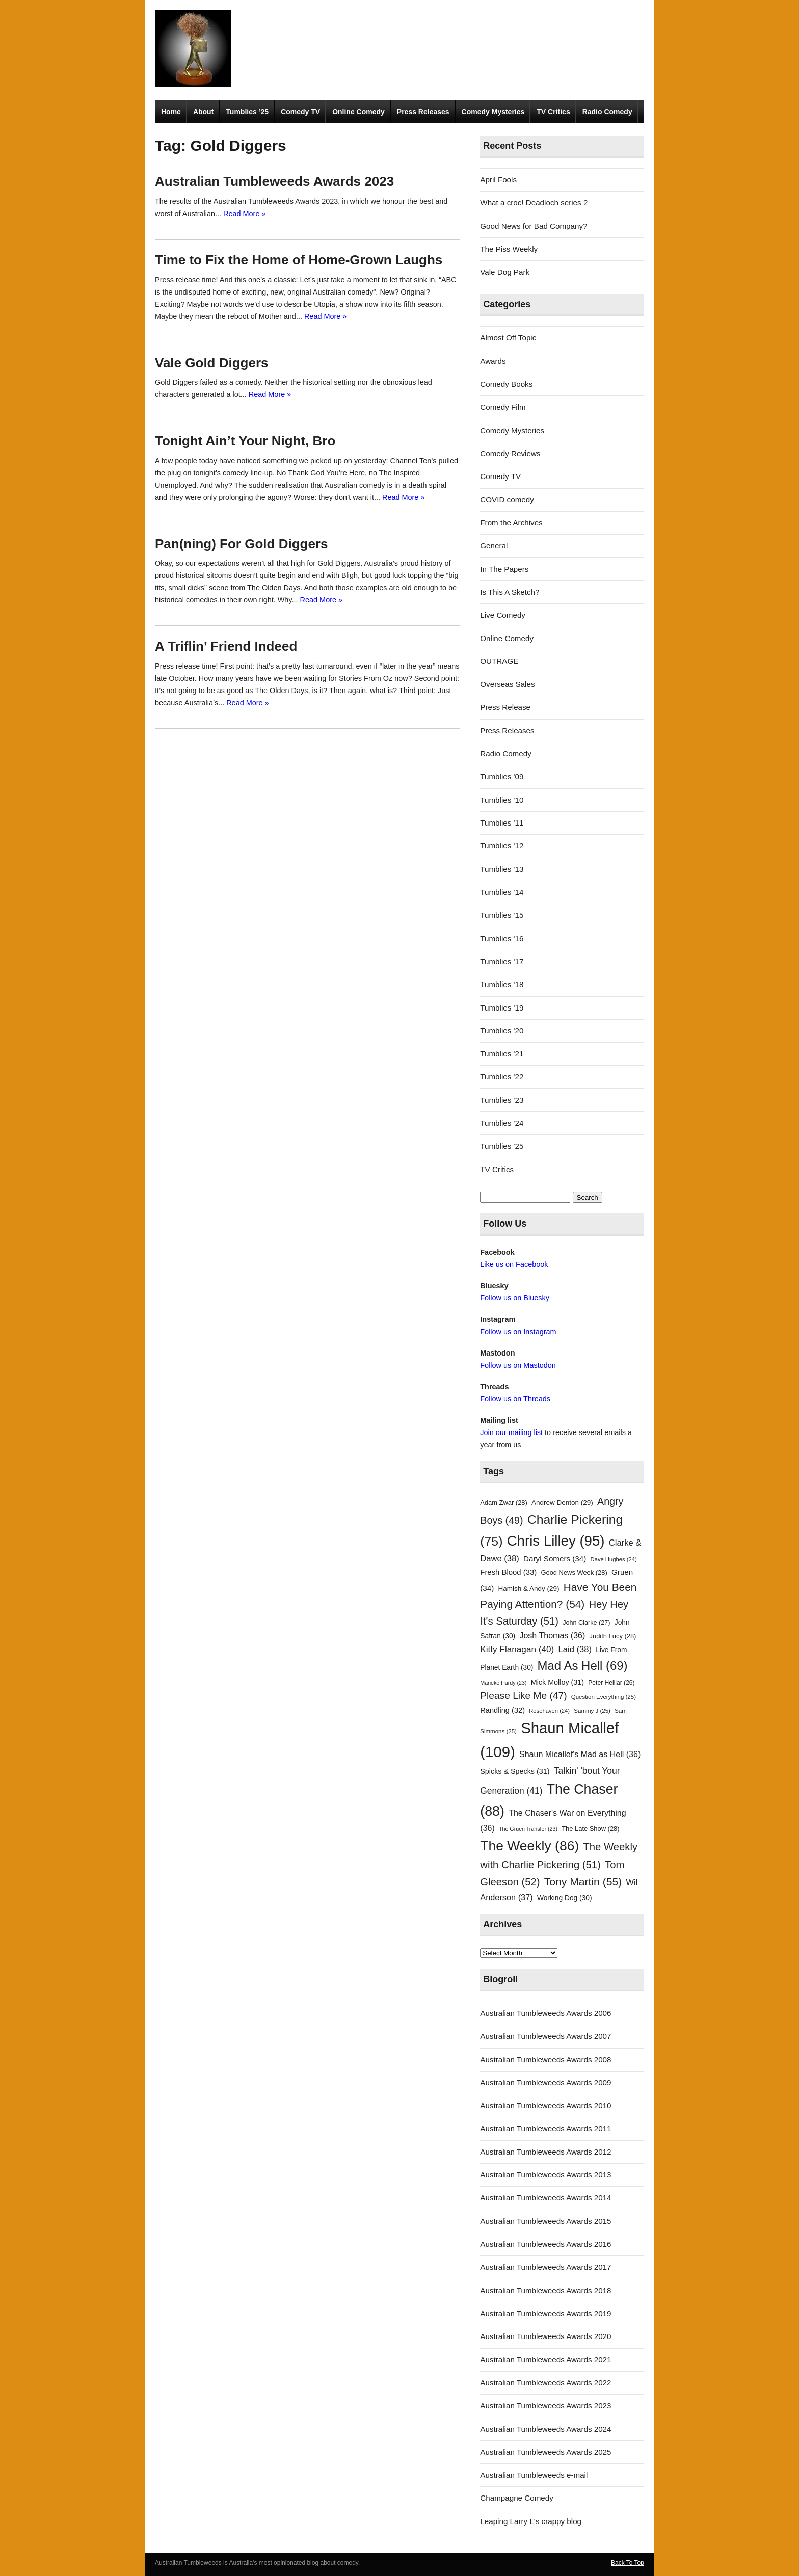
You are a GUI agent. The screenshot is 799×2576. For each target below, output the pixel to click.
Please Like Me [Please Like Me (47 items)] (523, 1695)
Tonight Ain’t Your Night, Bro (245, 440)
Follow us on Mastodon (517, 1365)
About (203, 112)
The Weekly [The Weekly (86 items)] (529, 1845)
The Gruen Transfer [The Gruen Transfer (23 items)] (528, 1829)
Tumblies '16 (501, 938)
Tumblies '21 (501, 1053)
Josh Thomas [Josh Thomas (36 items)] (552, 1635)
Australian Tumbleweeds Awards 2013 (545, 2174)
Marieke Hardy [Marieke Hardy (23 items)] (503, 1683)
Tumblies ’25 (247, 112)
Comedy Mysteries (493, 112)
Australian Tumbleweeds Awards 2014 (545, 2197)
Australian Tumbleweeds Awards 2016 (545, 2244)
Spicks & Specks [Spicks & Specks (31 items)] (514, 1771)
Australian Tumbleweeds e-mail (534, 2475)
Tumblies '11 (501, 822)
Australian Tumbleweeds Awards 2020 (545, 2336)
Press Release (505, 707)
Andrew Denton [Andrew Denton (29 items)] (562, 1502)
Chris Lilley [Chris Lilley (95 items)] (556, 1541)
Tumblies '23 (501, 1100)
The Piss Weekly (509, 249)
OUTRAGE (499, 661)
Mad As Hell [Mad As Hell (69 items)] (583, 1665)
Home (171, 112)
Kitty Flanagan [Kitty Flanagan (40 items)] (517, 1649)
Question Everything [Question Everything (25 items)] (603, 1697)
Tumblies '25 (501, 1145)
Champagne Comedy (516, 2497)
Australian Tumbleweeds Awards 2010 (545, 2105)
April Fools (498, 179)
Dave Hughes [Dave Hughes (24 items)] (614, 1559)
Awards (492, 361)
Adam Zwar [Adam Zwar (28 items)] (503, 1502)
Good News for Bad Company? (533, 226)
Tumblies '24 (501, 1123)
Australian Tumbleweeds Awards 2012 (545, 2151)
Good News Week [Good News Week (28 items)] (574, 1572)
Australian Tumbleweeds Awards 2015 (545, 2221)
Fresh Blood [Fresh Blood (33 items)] (508, 1572)
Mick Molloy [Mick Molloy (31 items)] (557, 1682)
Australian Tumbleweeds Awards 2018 (545, 2290)
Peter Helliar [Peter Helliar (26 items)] (611, 1682)
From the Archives (511, 522)
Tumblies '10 (501, 799)
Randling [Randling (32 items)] (502, 1710)
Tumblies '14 (501, 892)
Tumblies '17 (501, 961)
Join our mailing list (511, 1432)
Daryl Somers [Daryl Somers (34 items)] (554, 1558)
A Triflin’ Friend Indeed (226, 646)
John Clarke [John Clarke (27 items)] (586, 1622)
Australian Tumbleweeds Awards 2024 (545, 2429)
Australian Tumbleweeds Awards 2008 (545, 2059)
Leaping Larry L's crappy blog (530, 2521)
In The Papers (504, 569)
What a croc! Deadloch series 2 (534, 202)
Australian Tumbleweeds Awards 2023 (274, 181)
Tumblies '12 (501, 845)
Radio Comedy (607, 112)
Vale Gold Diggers (212, 362)
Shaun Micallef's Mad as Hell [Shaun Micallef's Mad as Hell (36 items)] (580, 1754)
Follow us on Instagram (518, 1331)
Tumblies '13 (501, 869)
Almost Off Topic (508, 337)
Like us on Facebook (514, 1264)
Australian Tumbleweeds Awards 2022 (545, 2382)
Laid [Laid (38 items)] (575, 1649)
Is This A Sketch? (509, 592)
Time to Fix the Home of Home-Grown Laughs (298, 260)
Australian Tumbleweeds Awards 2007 (545, 2036)
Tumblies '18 (501, 984)
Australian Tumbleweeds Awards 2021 (545, 2359)
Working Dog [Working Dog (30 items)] (564, 1898)
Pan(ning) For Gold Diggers (241, 543)
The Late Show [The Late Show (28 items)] (590, 1829)
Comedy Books (506, 384)
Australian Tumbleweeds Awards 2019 (545, 2313)
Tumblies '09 (501, 776)
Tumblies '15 (501, 915)
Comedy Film (502, 407)
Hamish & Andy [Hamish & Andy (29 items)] (529, 1588)
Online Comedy (358, 112)
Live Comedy (502, 614)
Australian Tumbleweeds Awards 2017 (545, 2267)
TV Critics (553, 112)
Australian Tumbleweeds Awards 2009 (545, 2082)
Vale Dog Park (504, 272)
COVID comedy (507, 499)
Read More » (244, 213)
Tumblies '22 (501, 1076)
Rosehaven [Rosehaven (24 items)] (549, 1711)
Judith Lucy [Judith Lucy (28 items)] (613, 1636)
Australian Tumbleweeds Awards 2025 (545, 2452)
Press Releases (423, 112)
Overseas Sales (507, 684)
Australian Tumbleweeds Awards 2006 (545, 2013)
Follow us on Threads (515, 1399)
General (494, 545)
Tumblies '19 (501, 1007)
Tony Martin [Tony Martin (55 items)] (583, 1882)
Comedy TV (300, 112)
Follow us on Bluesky (514, 1298)
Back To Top (627, 2562)
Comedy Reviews (510, 453)
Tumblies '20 (501, 1030)
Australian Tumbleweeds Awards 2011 (545, 2128)
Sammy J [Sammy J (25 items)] (592, 1711)
